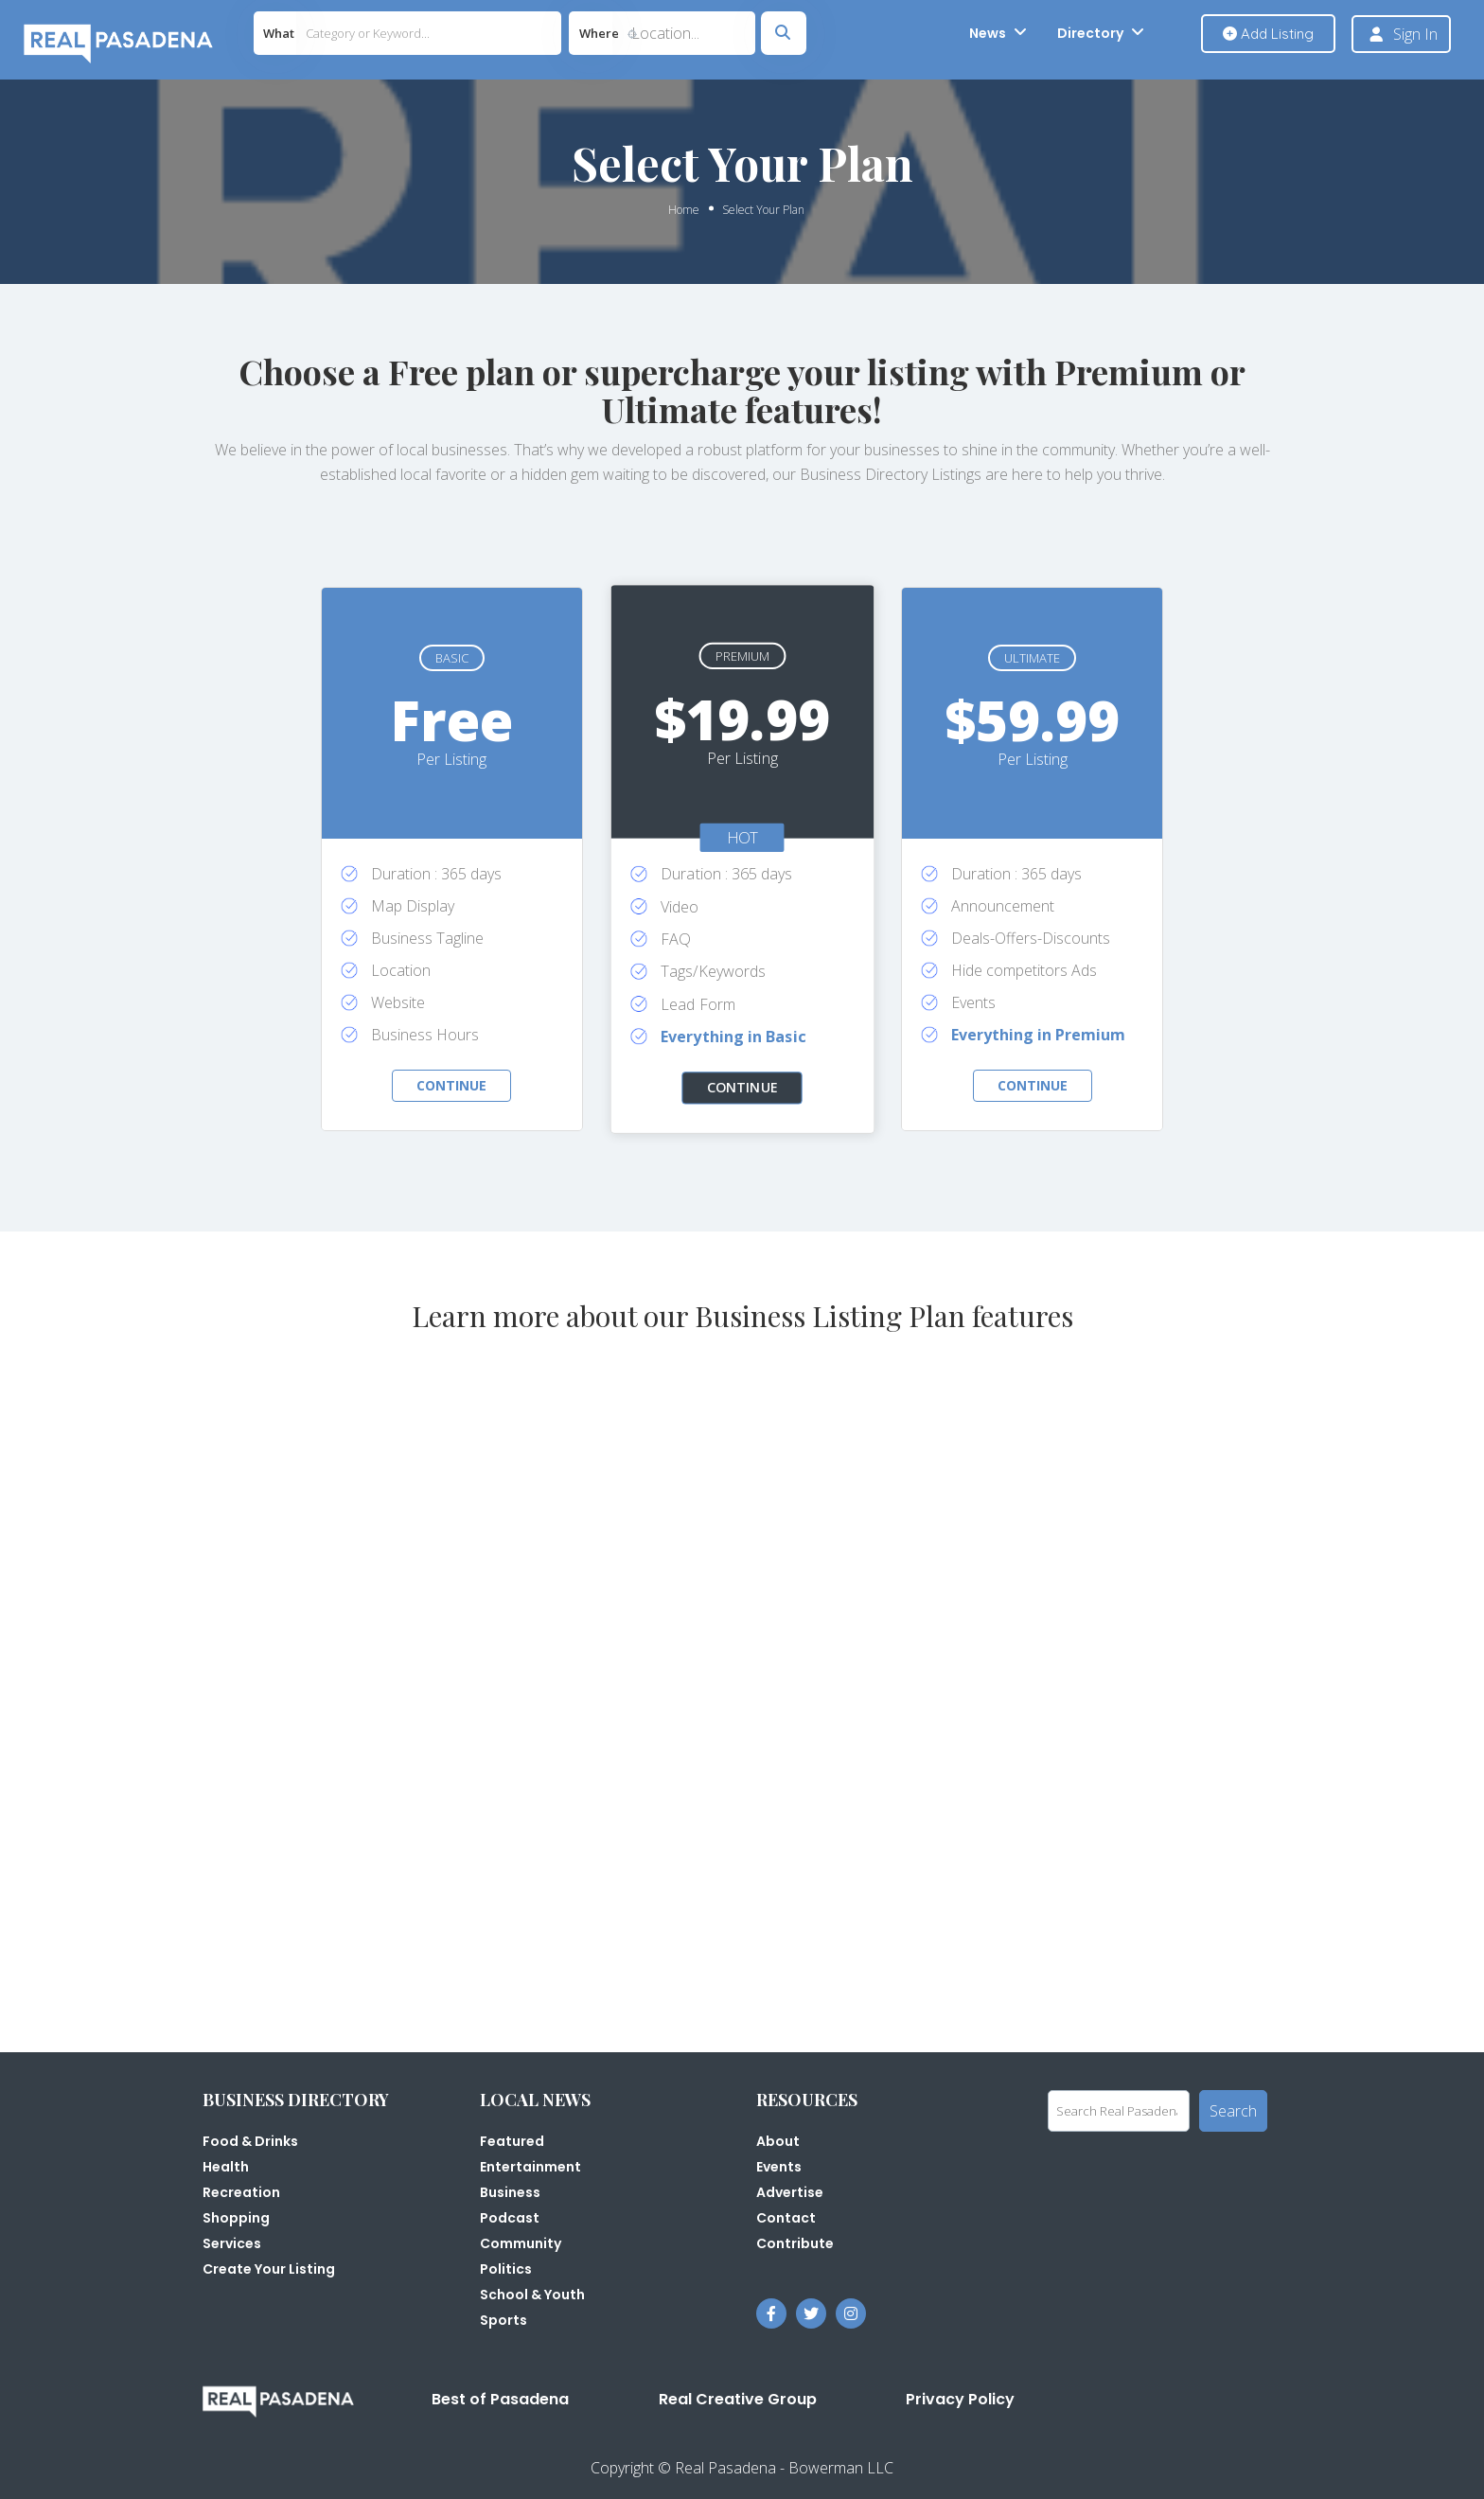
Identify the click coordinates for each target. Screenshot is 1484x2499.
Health (226, 2166)
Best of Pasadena (500, 2399)
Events (779, 2166)
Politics (506, 2269)
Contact (786, 2217)
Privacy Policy (960, 2399)
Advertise (789, 2192)
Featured (512, 2141)
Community (520, 2243)
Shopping (236, 2217)
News (987, 33)
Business (510, 2192)
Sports (503, 2320)
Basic (451, 657)
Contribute (795, 2243)
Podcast (509, 2217)
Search (1233, 2110)
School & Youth (532, 2294)
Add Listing (1268, 34)
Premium (742, 656)
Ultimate (1032, 657)
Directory (1090, 33)
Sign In (1415, 34)
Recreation (241, 2192)
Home (683, 210)
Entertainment (530, 2166)
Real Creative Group (738, 2399)
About (778, 2141)
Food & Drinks (250, 2141)
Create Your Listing (269, 2269)
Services (232, 2243)
